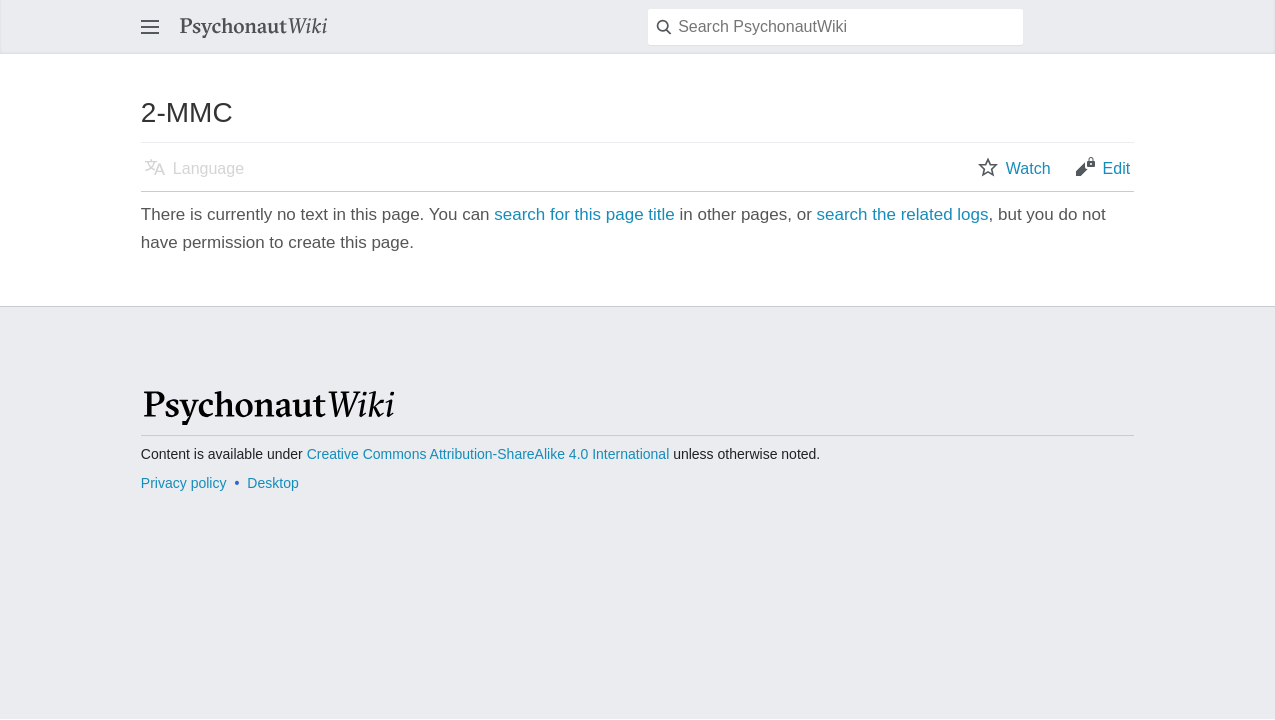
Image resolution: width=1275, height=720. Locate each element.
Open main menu (156, 36)
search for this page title (584, 214)
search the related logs (903, 214)
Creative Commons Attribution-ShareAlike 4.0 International (488, 454)
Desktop (272, 483)
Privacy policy (184, 483)
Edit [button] (1117, 168)
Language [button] (208, 168)
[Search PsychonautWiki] (835, 27)
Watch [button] (1028, 168)
